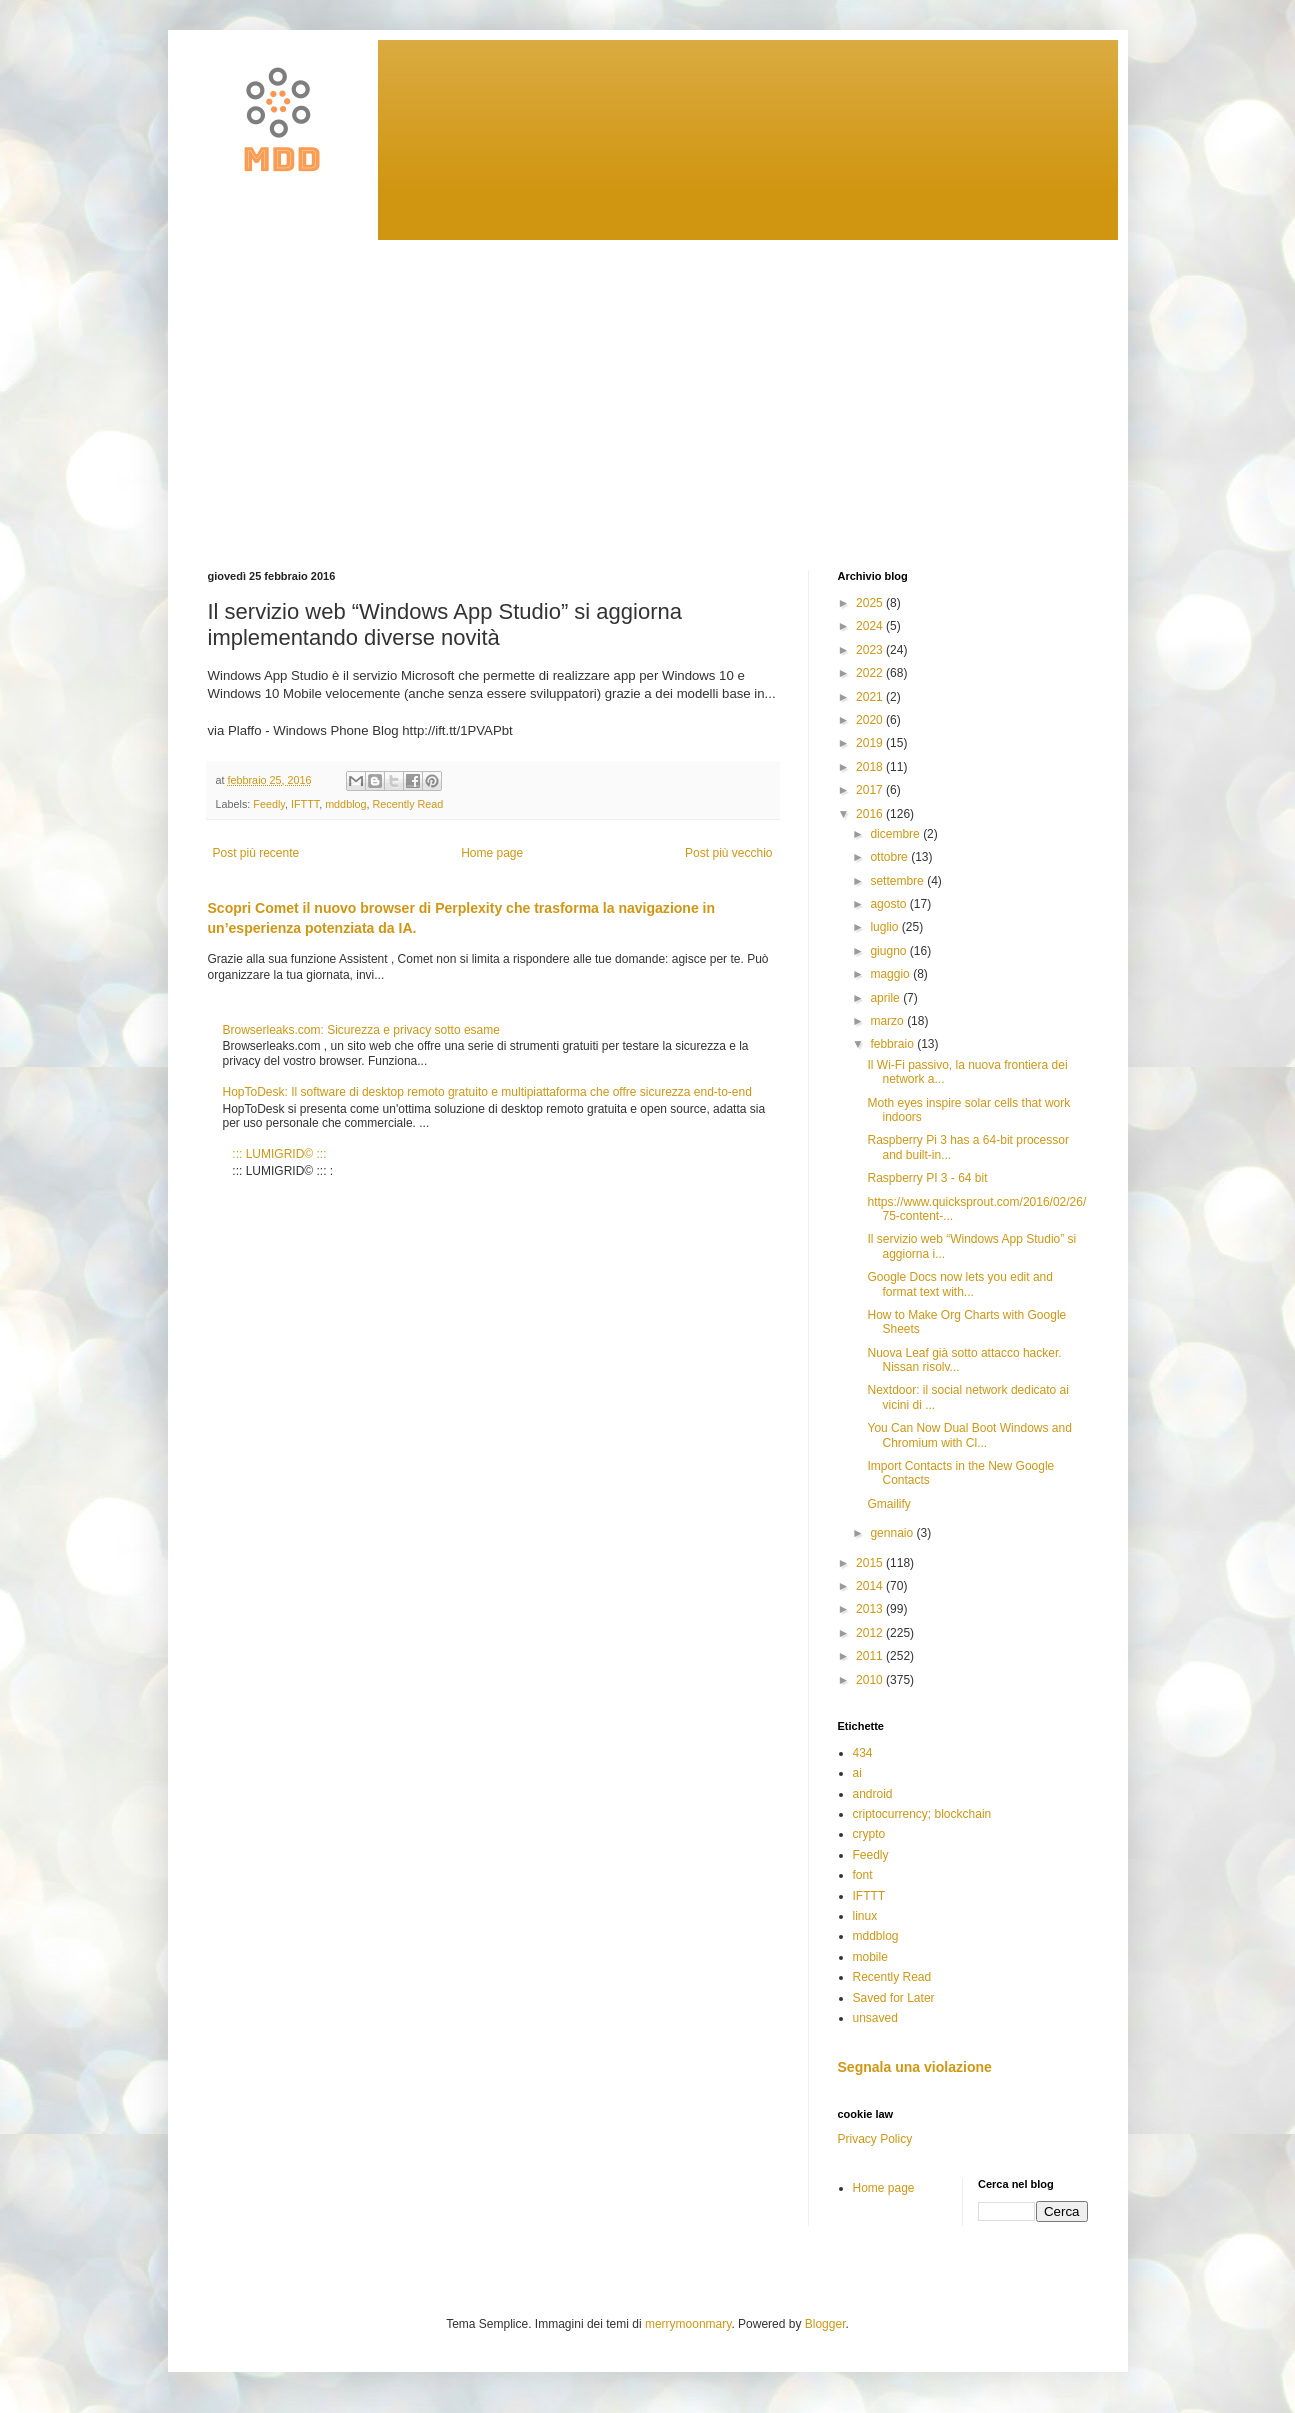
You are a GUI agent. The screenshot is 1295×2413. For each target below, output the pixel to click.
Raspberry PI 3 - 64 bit (927, 1178)
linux (865, 1916)
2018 (871, 767)
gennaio (893, 1533)
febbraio (893, 1044)
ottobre (890, 857)
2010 (871, 1680)
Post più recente (256, 853)
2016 (871, 814)
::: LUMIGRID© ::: (279, 1154)
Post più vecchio (728, 853)
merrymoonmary (688, 2324)
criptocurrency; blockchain (922, 1814)
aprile (886, 998)
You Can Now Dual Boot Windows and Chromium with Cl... (969, 1435)
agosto (889, 904)
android (873, 1794)
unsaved (875, 2018)
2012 (871, 1633)
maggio (891, 974)
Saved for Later (894, 1998)
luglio (885, 927)
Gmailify (888, 1504)
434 (863, 1753)
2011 (871, 1656)
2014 (871, 1586)
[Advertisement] (648, 390)
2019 (871, 743)
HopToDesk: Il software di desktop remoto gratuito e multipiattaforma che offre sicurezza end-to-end (487, 1092)
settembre (898, 881)
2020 (871, 720)
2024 (871, 626)
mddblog (345, 804)
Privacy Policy (875, 2139)
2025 (871, 603)
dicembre (896, 834)
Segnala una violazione (915, 2067)
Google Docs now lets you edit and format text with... (959, 1284)
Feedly (269, 804)
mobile (870, 1957)
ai (857, 1773)
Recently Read (408, 804)
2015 (871, 1563)
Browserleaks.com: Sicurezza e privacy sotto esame (361, 1030)
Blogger (825, 2324)
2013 (871, 1609)
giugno (889, 951)
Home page (492, 853)
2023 (871, 650)
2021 (871, 697)
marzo (888, 1021)
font (863, 1875)
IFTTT (305, 804)
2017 (871, 790)
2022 (871, 673)
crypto (869, 1834)
